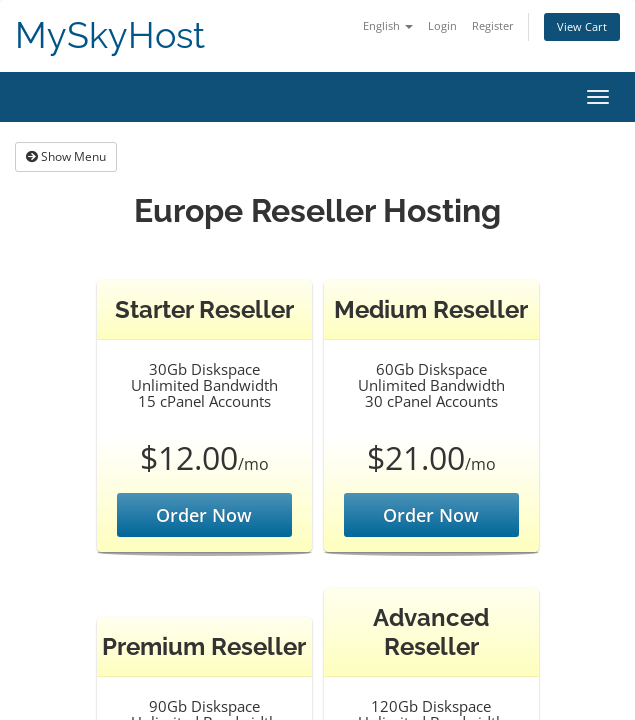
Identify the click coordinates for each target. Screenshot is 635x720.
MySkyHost (110, 35)
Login (442, 25)
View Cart (582, 26)
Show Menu (66, 156)
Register (493, 25)
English (388, 25)
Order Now (204, 515)
